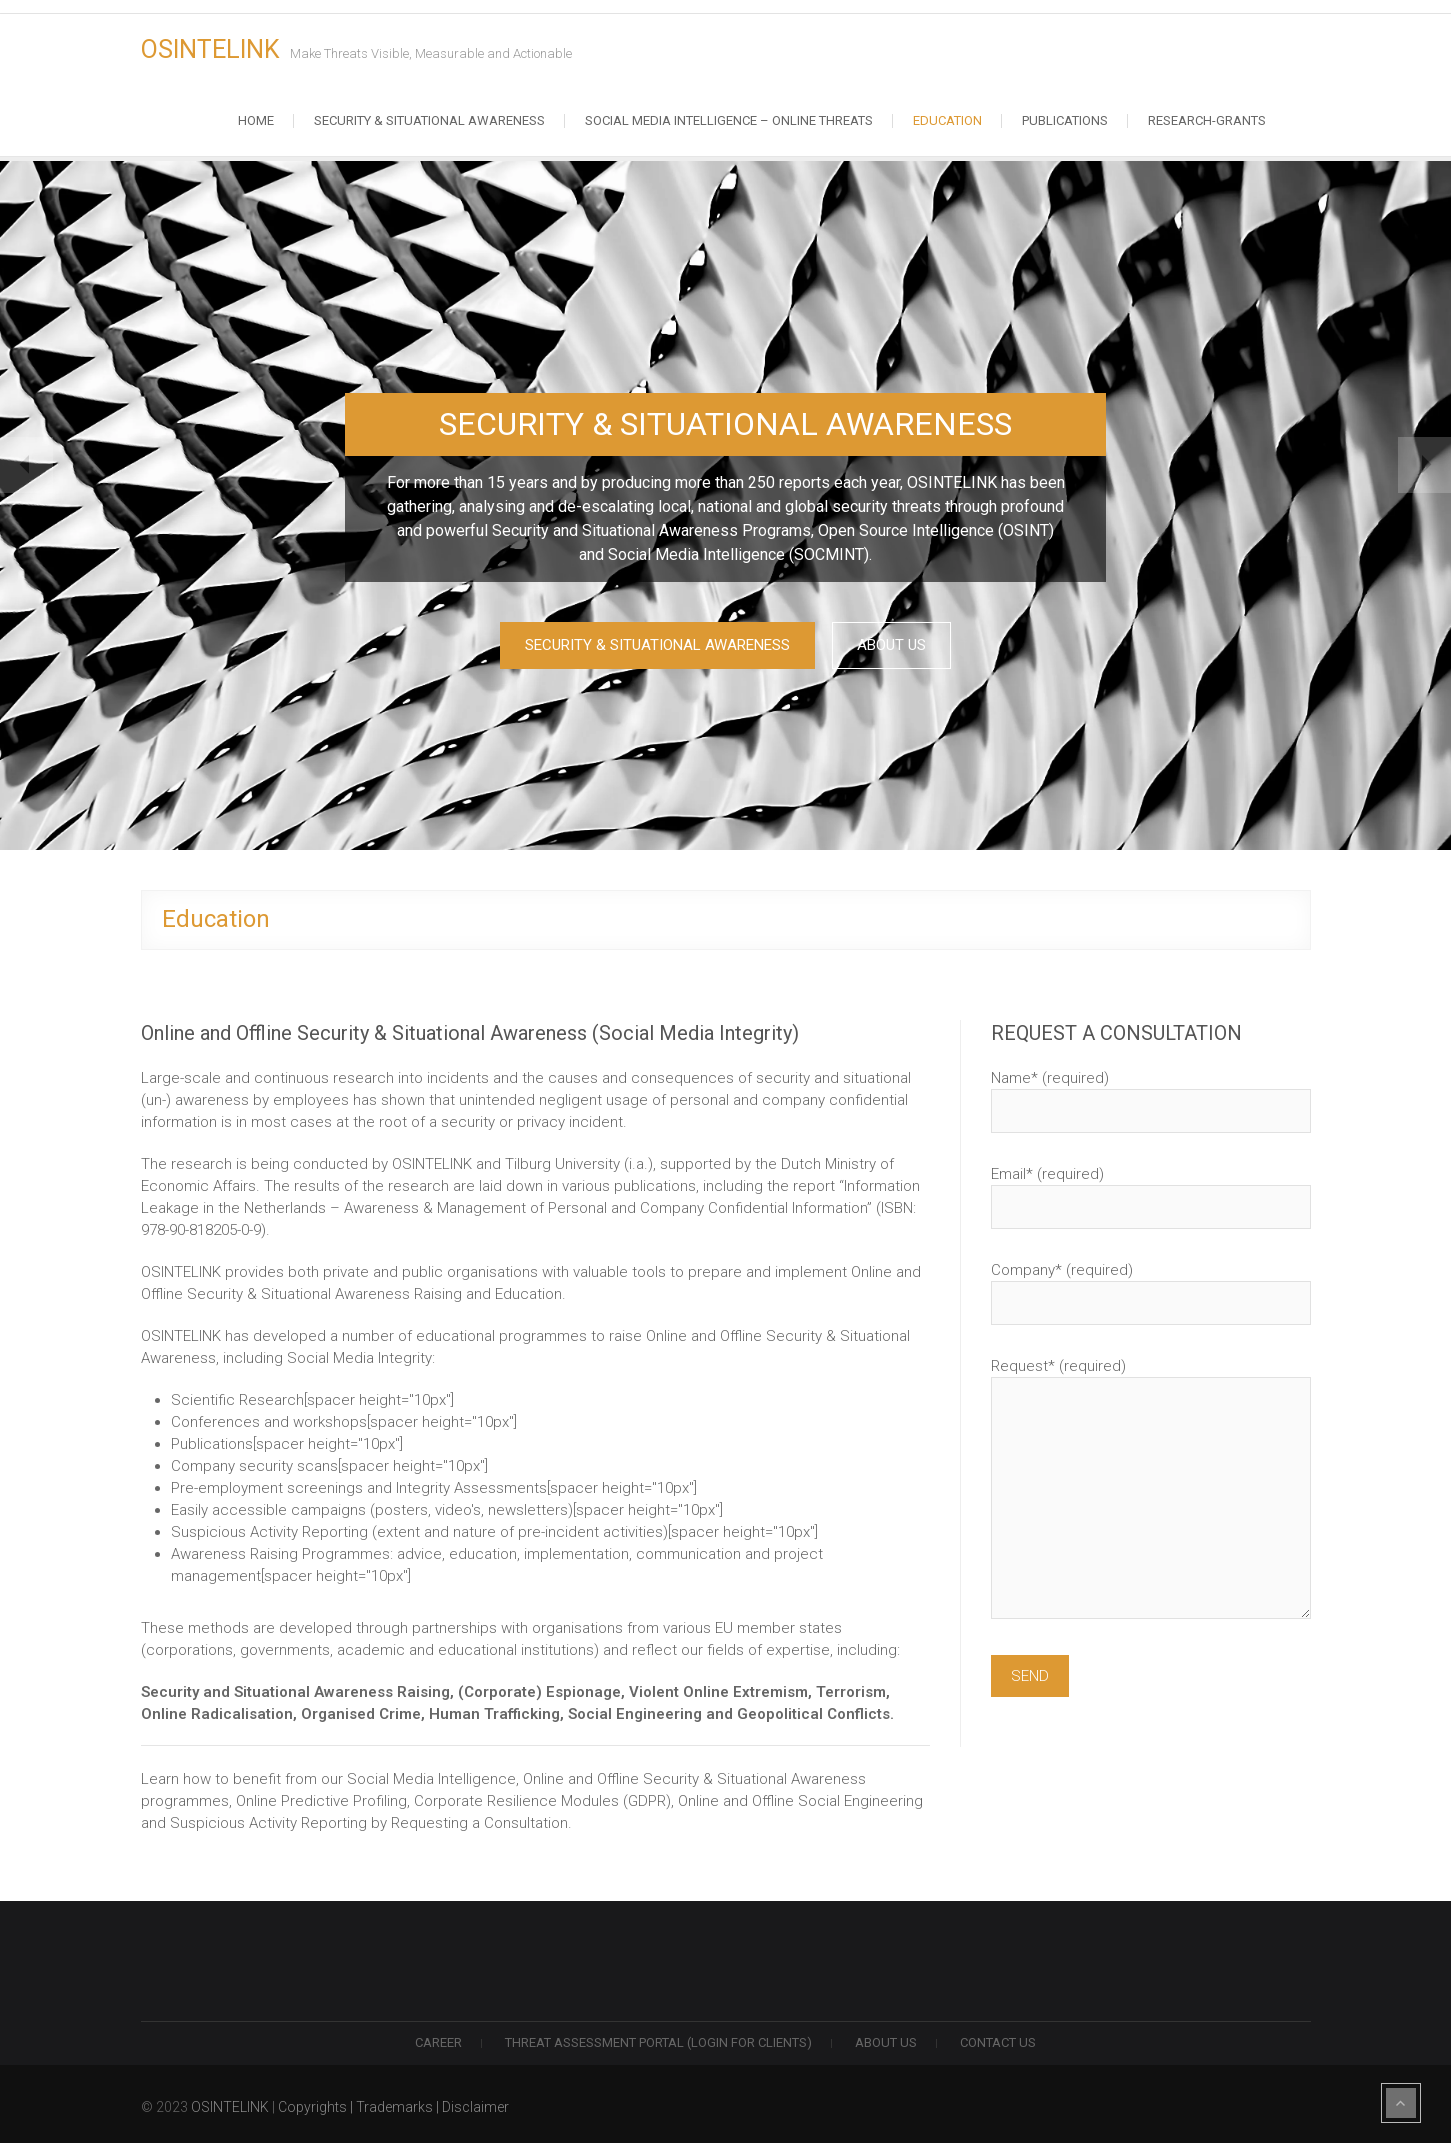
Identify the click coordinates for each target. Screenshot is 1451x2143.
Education (947, 120)
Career (438, 2037)
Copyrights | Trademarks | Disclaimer (393, 2102)
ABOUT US (899, 646)
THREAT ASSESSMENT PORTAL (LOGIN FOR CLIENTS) (658, 2037)
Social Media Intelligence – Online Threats (729, 120)
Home (256, 120)
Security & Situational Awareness (429, 120)
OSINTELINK (210, 49)
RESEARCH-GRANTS (1207, 120)
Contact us (998, 2037)
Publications (1065, 120)
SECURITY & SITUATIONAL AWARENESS (650, 646)
